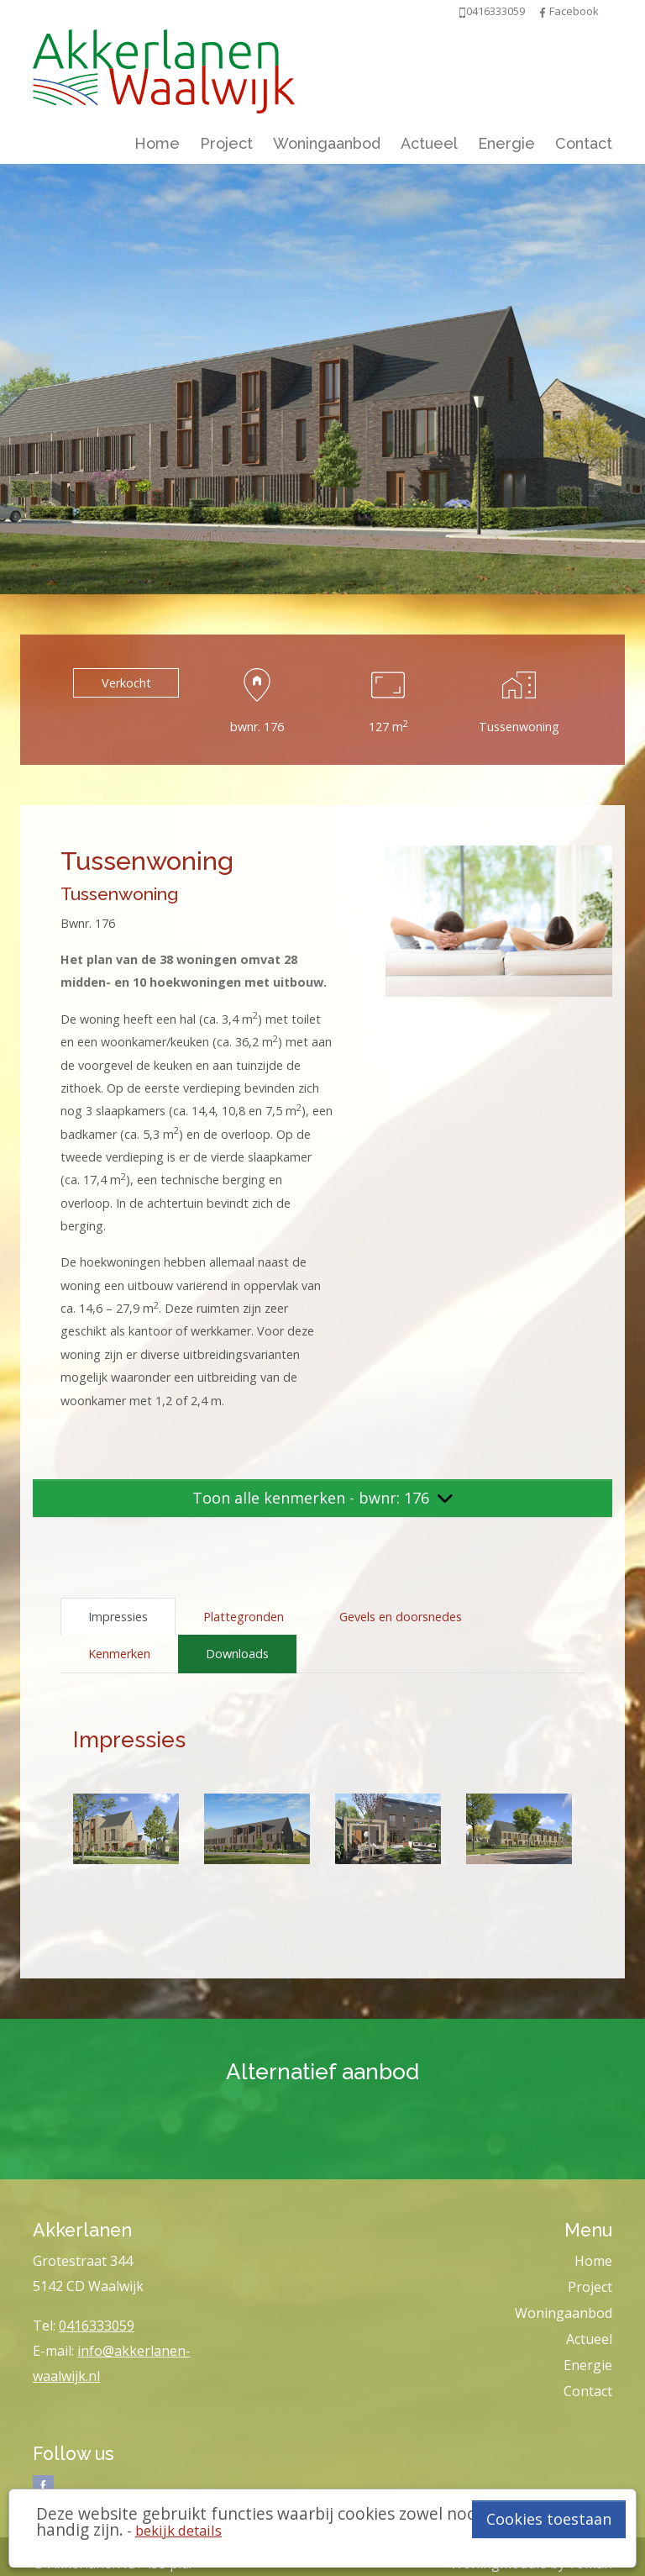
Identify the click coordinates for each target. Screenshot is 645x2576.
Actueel (429, 143)
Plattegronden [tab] (243, 1617)
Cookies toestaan (548, 2519)
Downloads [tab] (237, 1654)
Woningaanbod (326, 143)
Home (157, 143)
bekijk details (178, 2530)
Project (226, 143)
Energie (506, 143)
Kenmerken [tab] (119, 1654)
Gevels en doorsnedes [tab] (400, 1617)
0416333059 (96, 2325)
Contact (583, 143)
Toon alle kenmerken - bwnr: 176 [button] (322, 1498)
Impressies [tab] (118, 1617)
